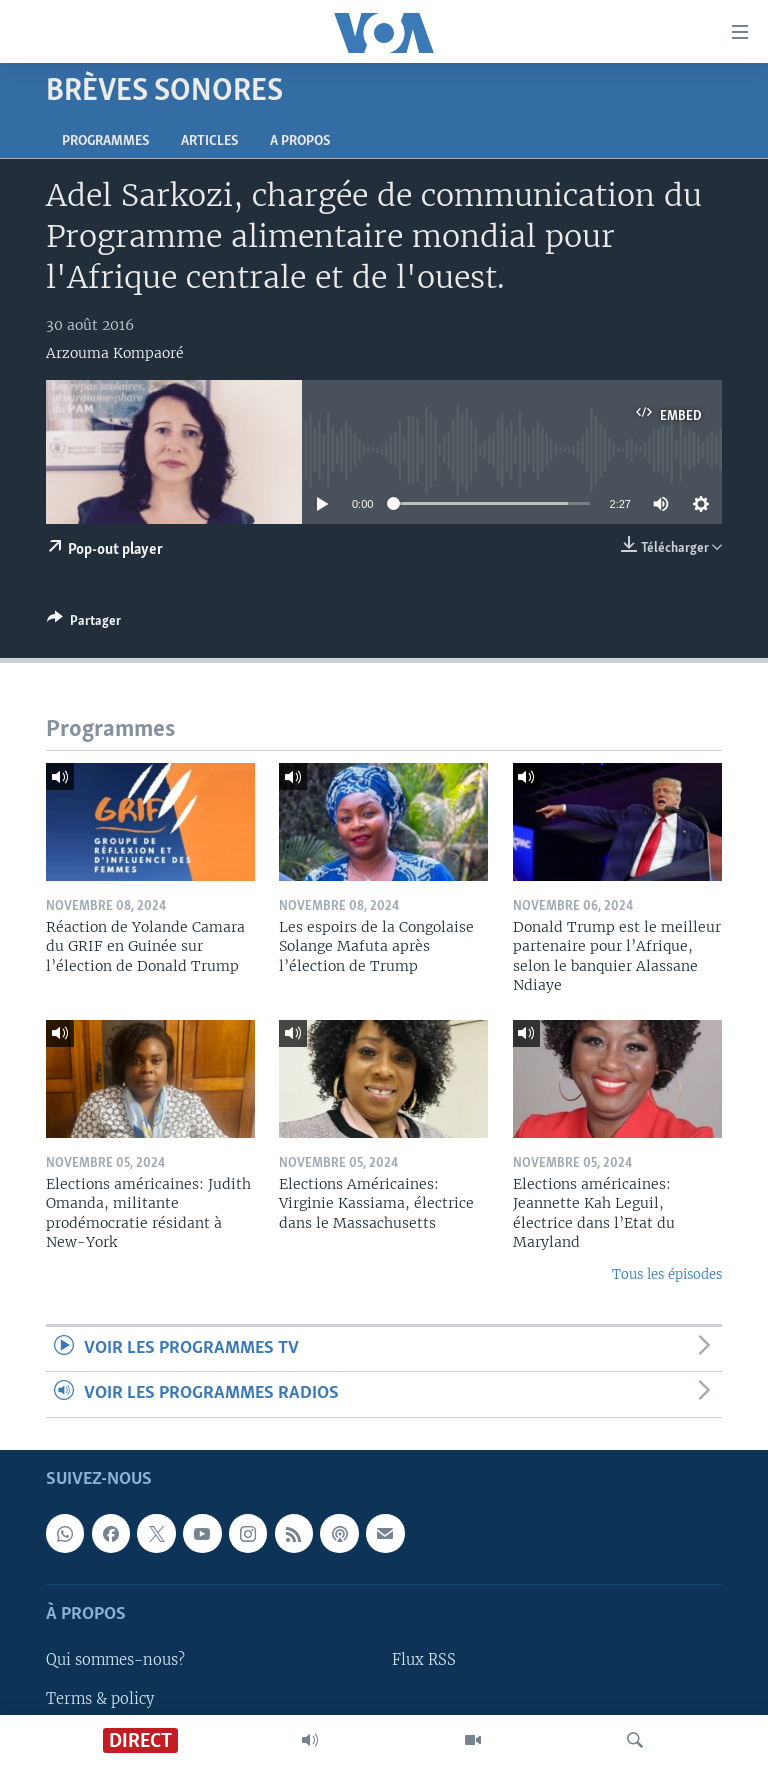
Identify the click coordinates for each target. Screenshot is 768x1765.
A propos (300, 141)
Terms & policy (100, 1698)
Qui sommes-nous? (115, 1660)
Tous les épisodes (667, 1274)
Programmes (105, 141)
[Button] (84, 624)
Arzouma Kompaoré (115, 353)
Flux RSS (424, 1660)
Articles (209, 141)
